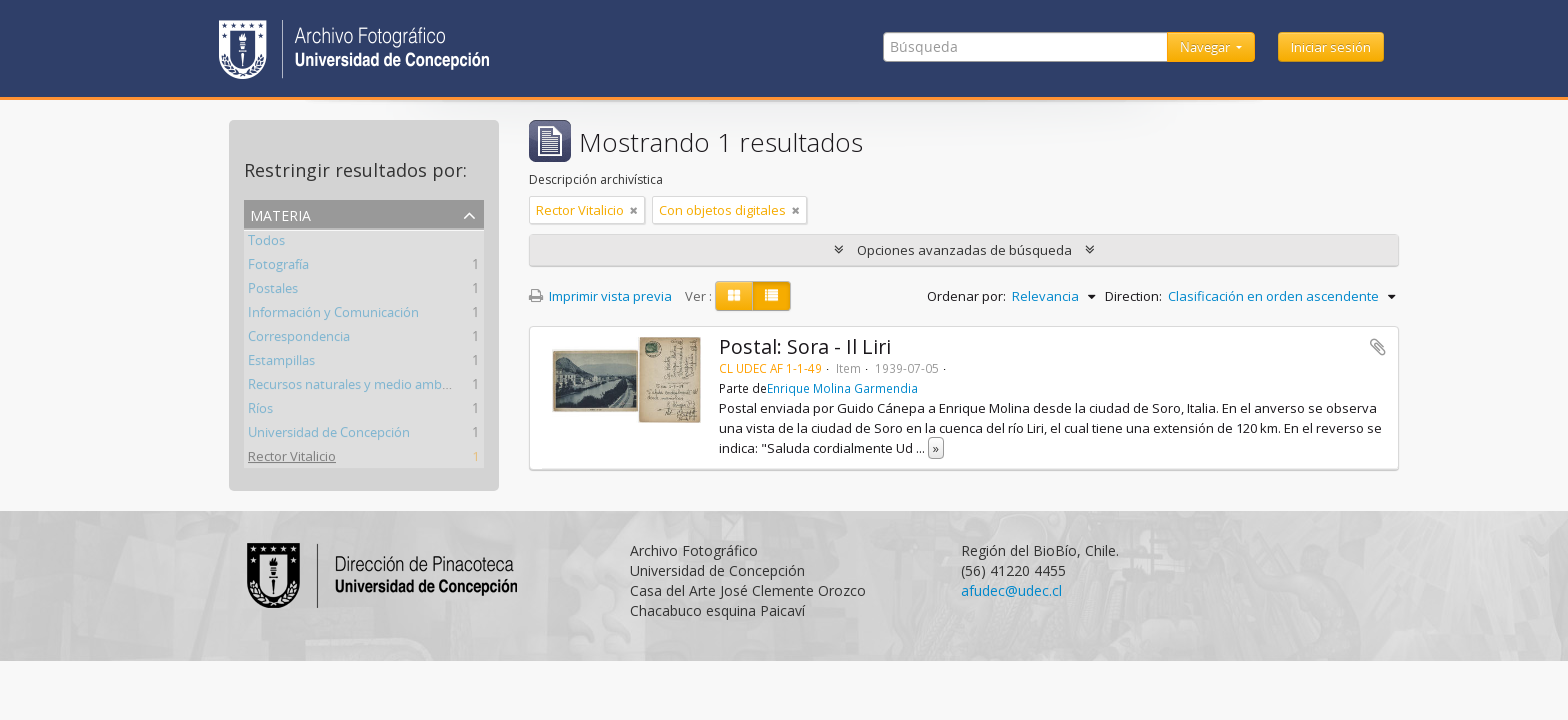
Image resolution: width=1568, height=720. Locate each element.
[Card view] (734, 296)
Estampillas (281, 363)
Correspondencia (299, 339)
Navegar (1206, 47)
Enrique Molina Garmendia (842, 388)
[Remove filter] (634, 210)
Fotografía (278, 267)
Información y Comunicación (333, 315)
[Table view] (771, 296)
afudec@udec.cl (1011, 590)
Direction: (1133, 296)
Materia (280, 213)
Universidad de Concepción (329, 435)
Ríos (260, 411)
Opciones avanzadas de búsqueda (964, 250)
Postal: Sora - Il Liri (805, 346)
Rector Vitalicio (292, 459)
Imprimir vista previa (600, 296)
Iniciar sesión (1331, 47)
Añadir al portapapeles (1378, 347)
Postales (273, 291)
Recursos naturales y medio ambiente (360, 387)
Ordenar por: (966, 296)
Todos (266, 243)
